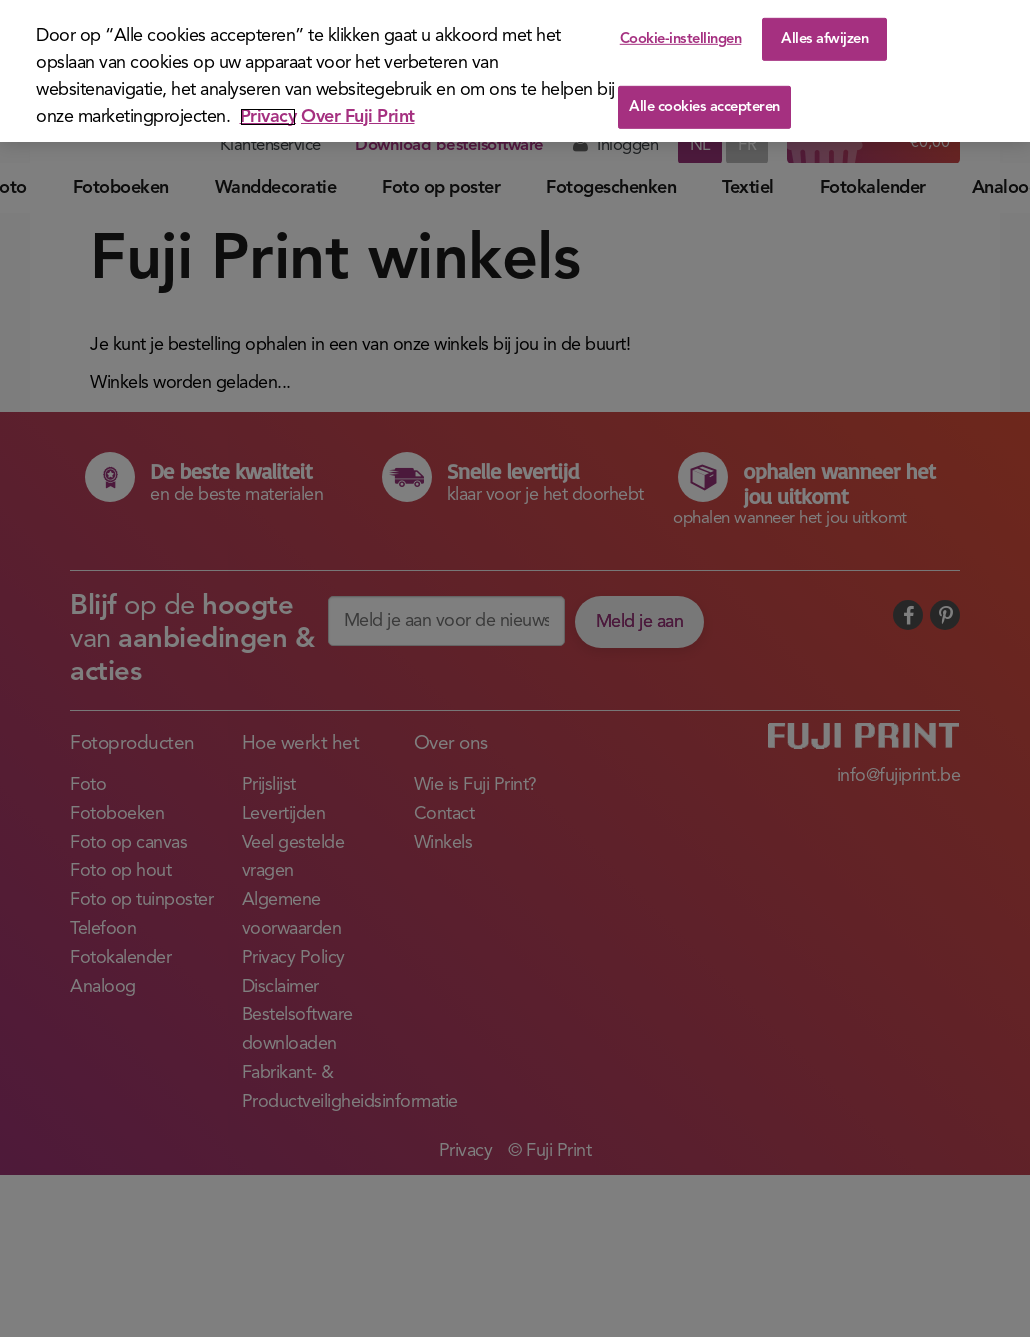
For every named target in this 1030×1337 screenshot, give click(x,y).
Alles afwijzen (824, 38)
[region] (515, 71)
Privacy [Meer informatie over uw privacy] (268, 117)
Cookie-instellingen (681, 38)
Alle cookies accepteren (704, 107)
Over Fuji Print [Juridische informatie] (358, 117)
